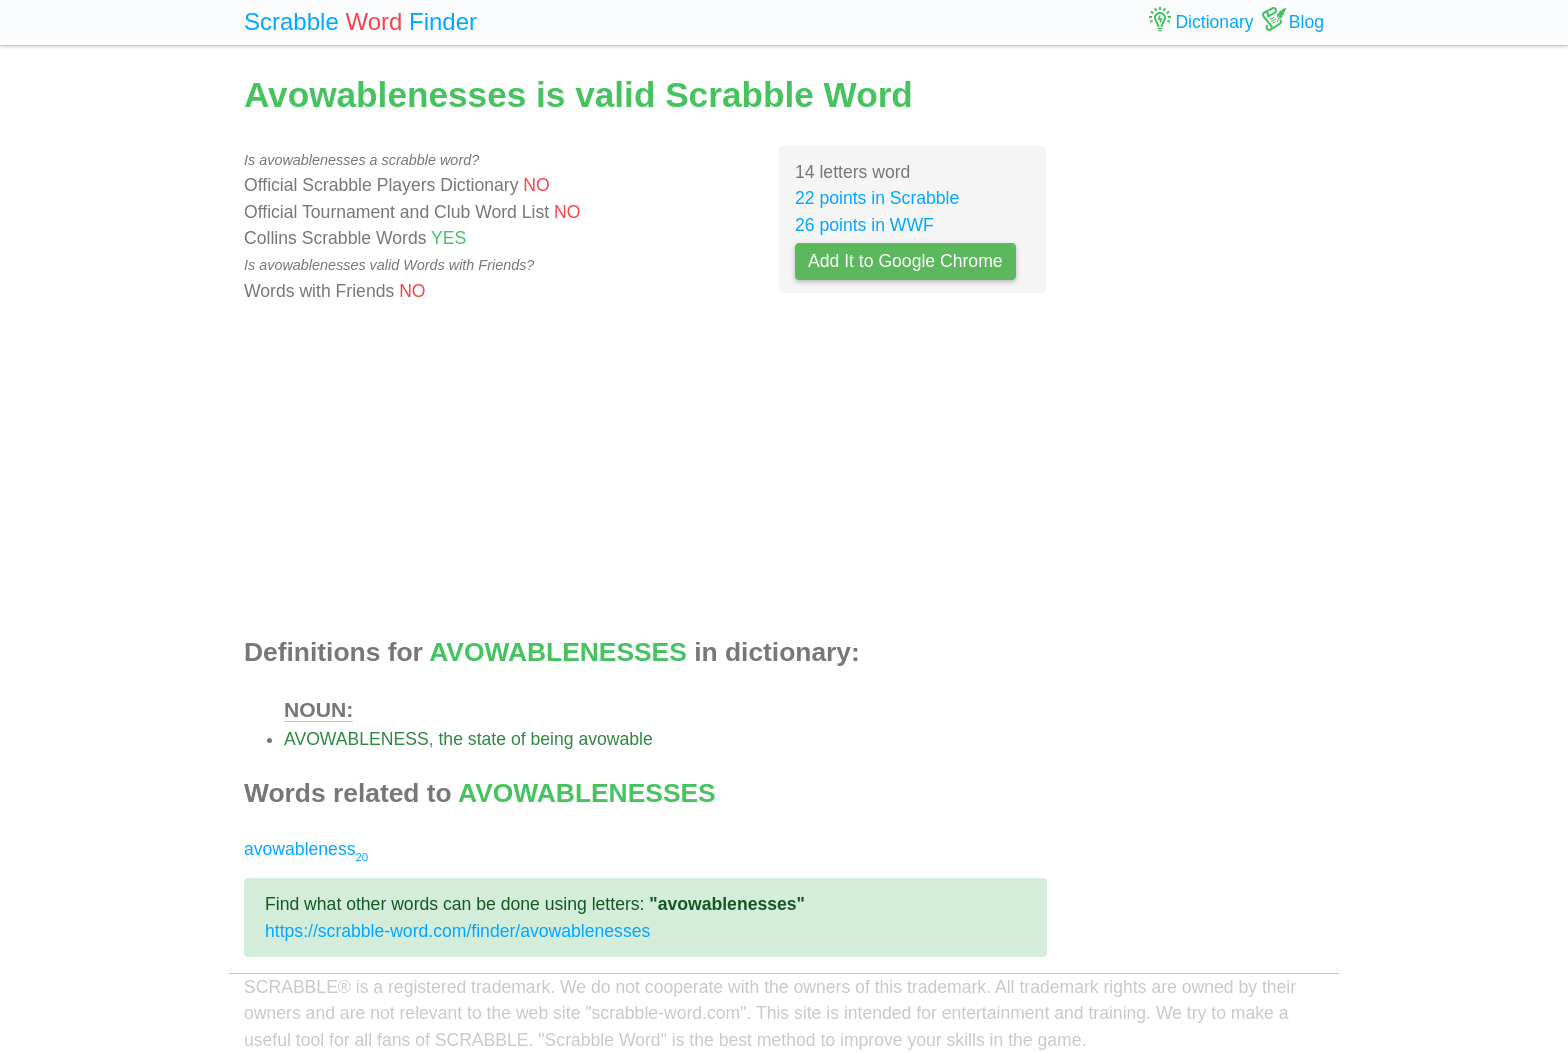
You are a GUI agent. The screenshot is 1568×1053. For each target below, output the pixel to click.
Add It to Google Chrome (905, 261)
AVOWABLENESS (356, 739)
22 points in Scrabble (877, 198)
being (551, 739)
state (487, 739)
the (450, 739)
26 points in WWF (864, 225)
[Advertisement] (645, 471)
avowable (615, 739)
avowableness (306, 849)
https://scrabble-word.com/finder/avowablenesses (457, 931)
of (518, 739)
